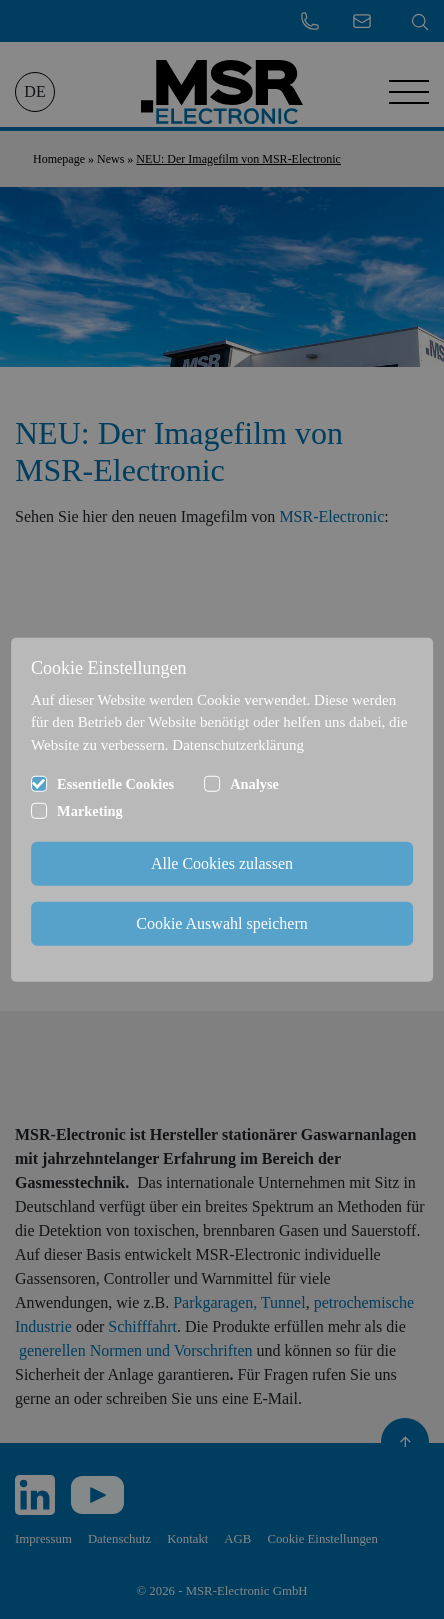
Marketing (90, 811)
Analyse (254, 784)
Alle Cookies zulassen (222, 863)
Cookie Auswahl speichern (222, 923)
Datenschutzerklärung (238, 744)
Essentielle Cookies (115, 784)
